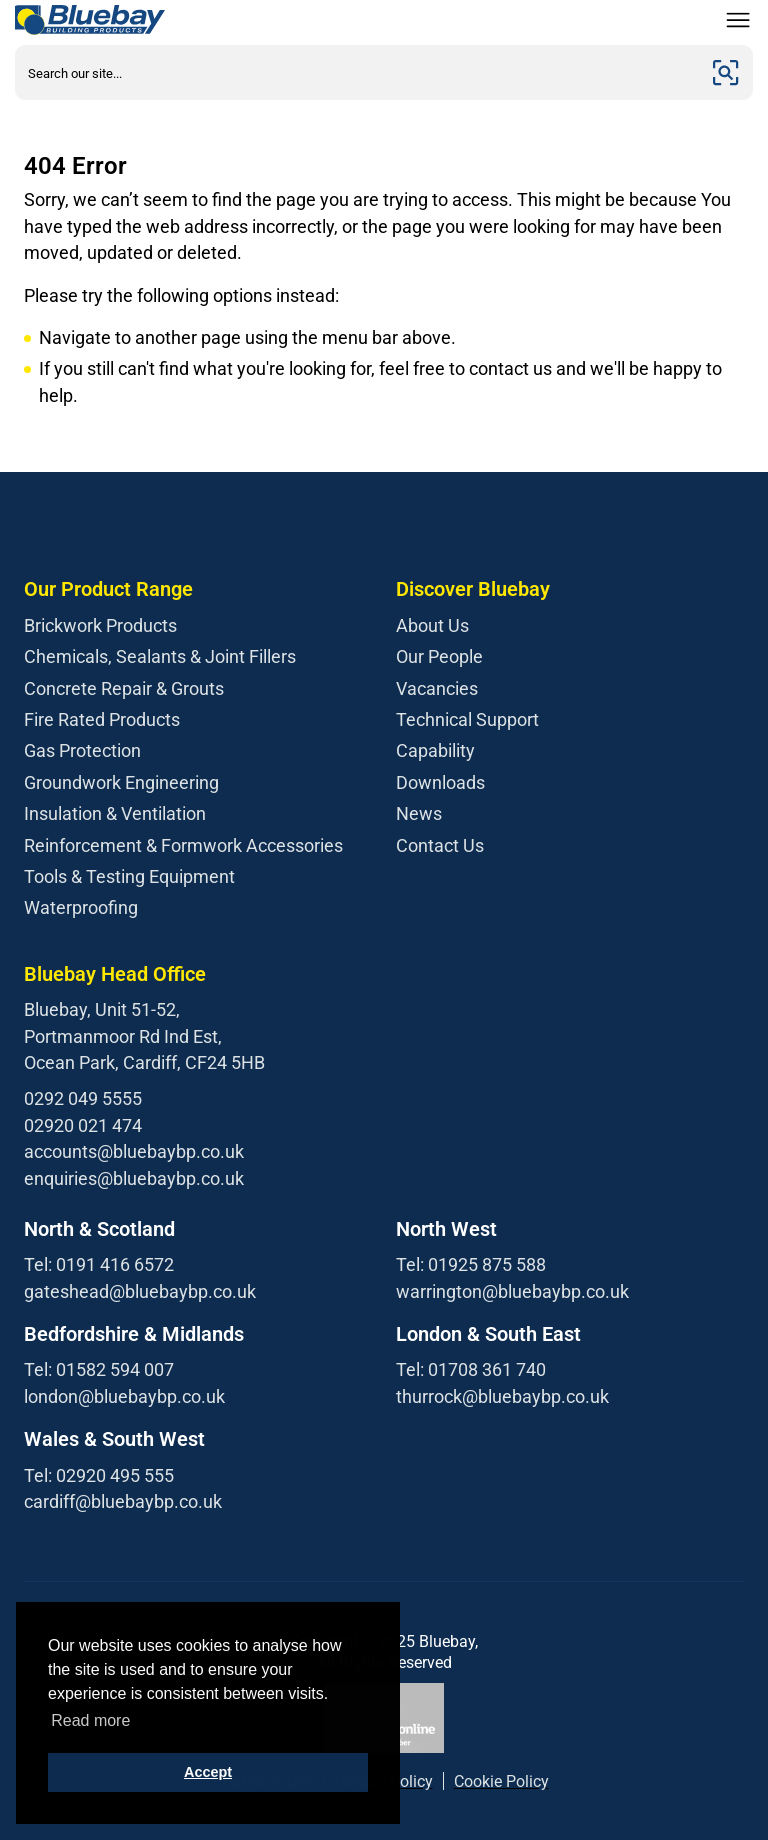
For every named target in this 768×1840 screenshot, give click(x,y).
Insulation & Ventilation (115, 813)
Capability (435, 750)
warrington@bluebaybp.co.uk (512, 1291)
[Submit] (726, 72)
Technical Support (467, 719)
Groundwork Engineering (121, 782)
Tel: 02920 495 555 (99, 1475)
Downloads (440, 782)
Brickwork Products (100, 625)
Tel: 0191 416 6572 (99, 1264)
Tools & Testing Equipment (129, 876)
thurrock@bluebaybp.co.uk (502, 1396)
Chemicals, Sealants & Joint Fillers (160, 656)
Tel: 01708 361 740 (471, 1369)
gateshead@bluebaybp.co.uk (140, 1291)
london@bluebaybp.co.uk (124, 1396)
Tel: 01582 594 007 (99, 1369)
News (419, 813)
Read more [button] (90, 1720)
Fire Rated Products (102, 719)
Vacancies (437, 688)
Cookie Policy (501, 1781)
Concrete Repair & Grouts (124, 688)
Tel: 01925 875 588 (471, 1264)
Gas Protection (82, 750)
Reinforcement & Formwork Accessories (183, 845)
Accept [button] (208, 1772)
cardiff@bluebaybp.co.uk (123, 1501)
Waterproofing (81, 907)
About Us (432, 625)
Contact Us (440, 845)
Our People (439, 656)
